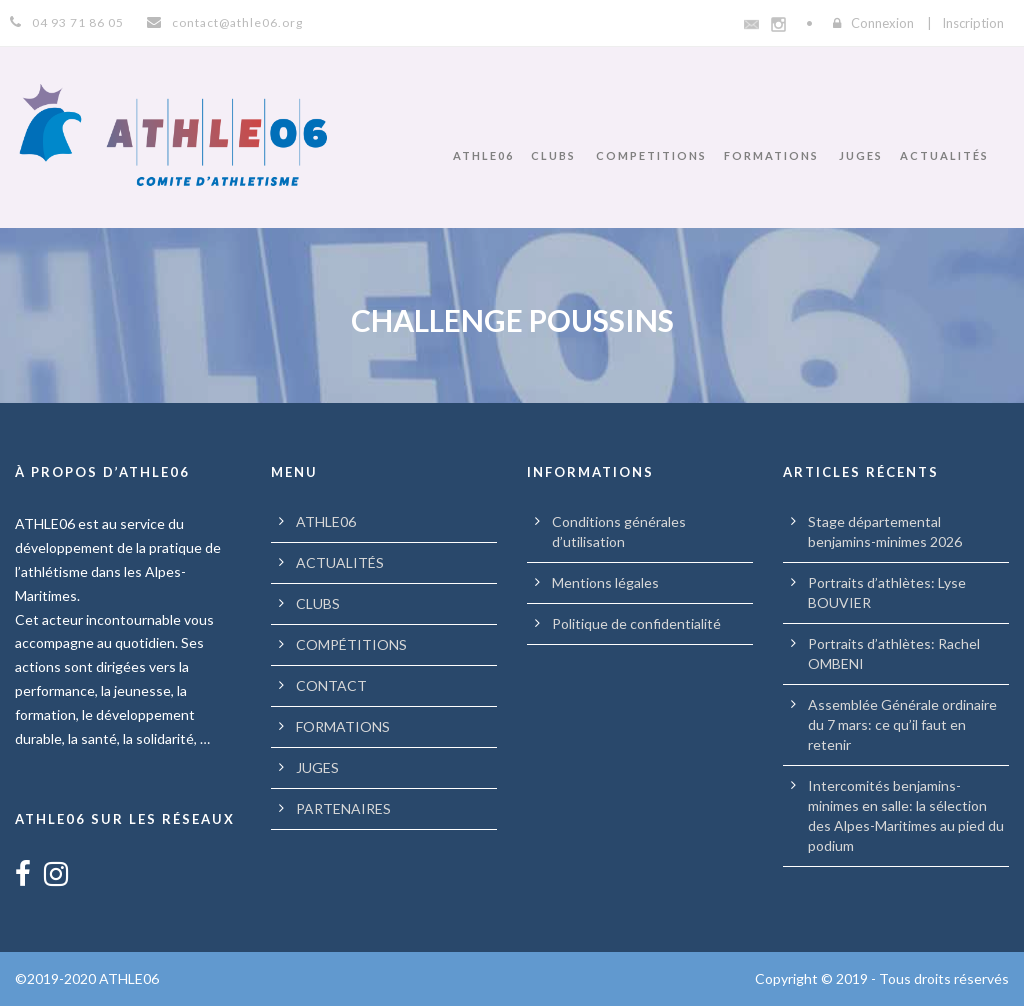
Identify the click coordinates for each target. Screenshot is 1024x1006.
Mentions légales (605, 582)
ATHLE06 (483, 155)
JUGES (861, 155)
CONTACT (331, 685)
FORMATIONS (771, 155)
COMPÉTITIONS (351, 644)
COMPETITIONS (651, 155)
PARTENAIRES (343, 808)
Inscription (973, 23)
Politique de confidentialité (636, 623)
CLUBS (553, 155)
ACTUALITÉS (944, 155)
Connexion (882, 23)
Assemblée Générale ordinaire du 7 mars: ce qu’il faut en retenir (902, 724)
